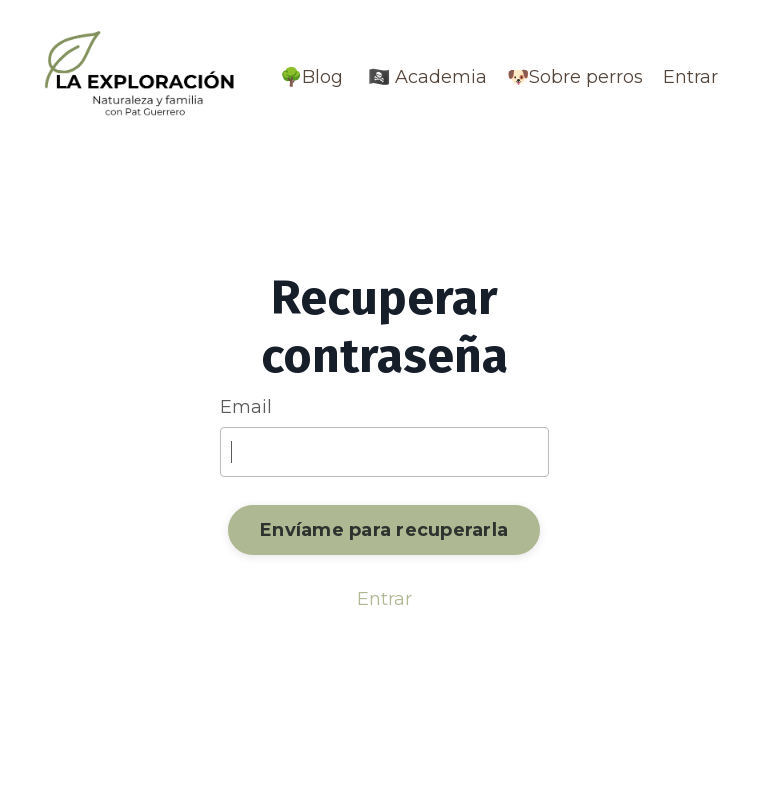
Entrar (690, 77)
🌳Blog (311, 77)
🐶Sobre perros (575, 77)
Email (246, 407)
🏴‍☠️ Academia (425, 77)
